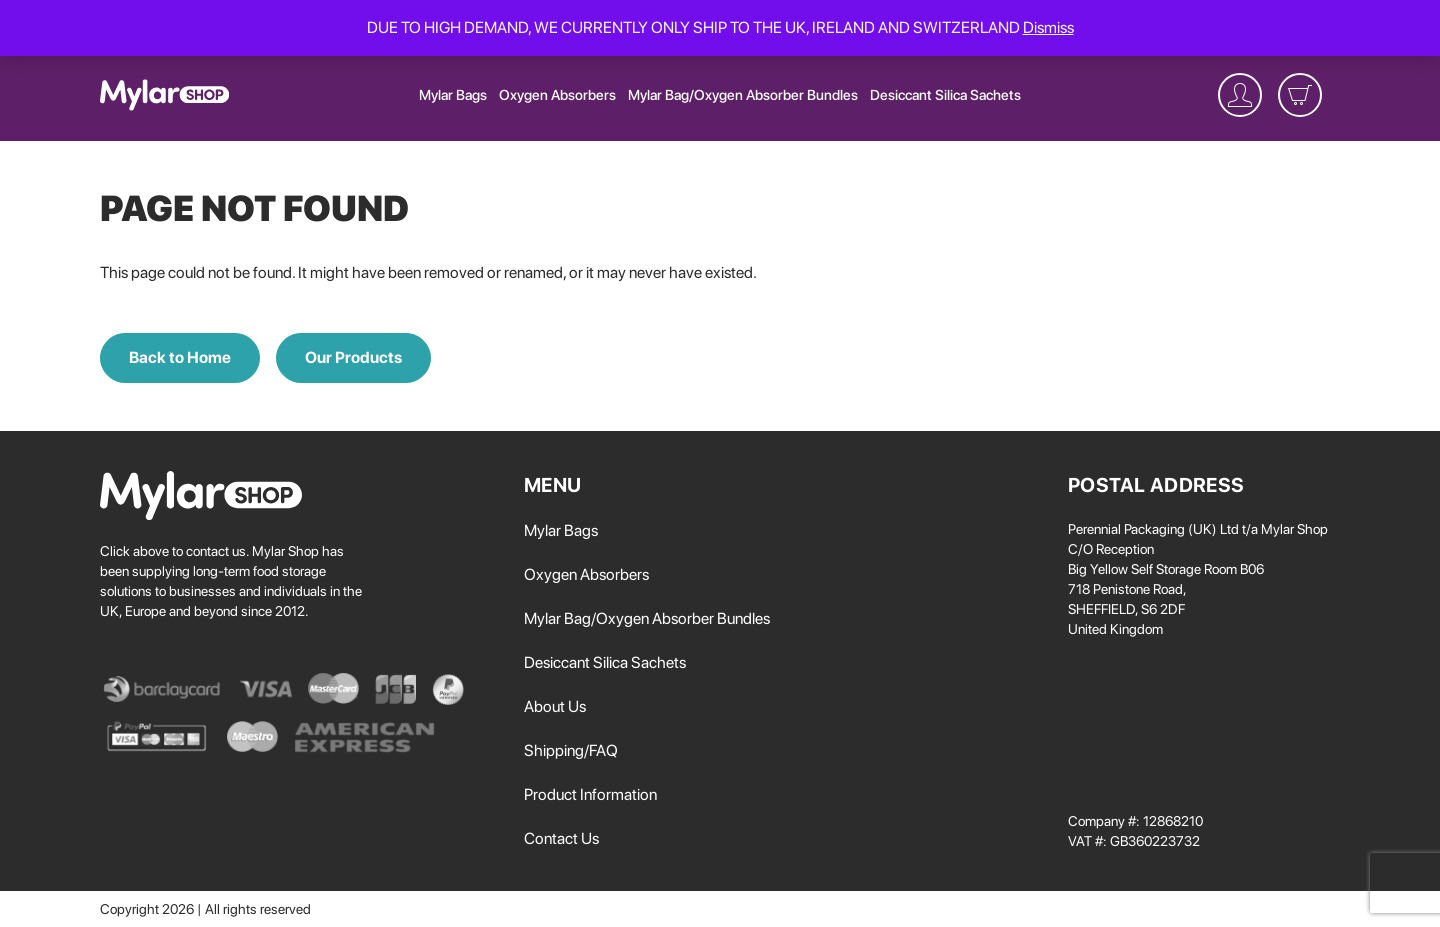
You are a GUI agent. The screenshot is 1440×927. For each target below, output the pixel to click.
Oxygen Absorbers (557, 94)
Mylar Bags (453, 94)
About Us (555, 706)
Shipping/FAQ (571, 750)
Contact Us (561, 838)
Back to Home (180, 357)
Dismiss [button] (1048, 27)
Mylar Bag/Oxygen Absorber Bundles (743, 94)
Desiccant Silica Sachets (945, 94)
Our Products (353, 357)
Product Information (590, 794)
